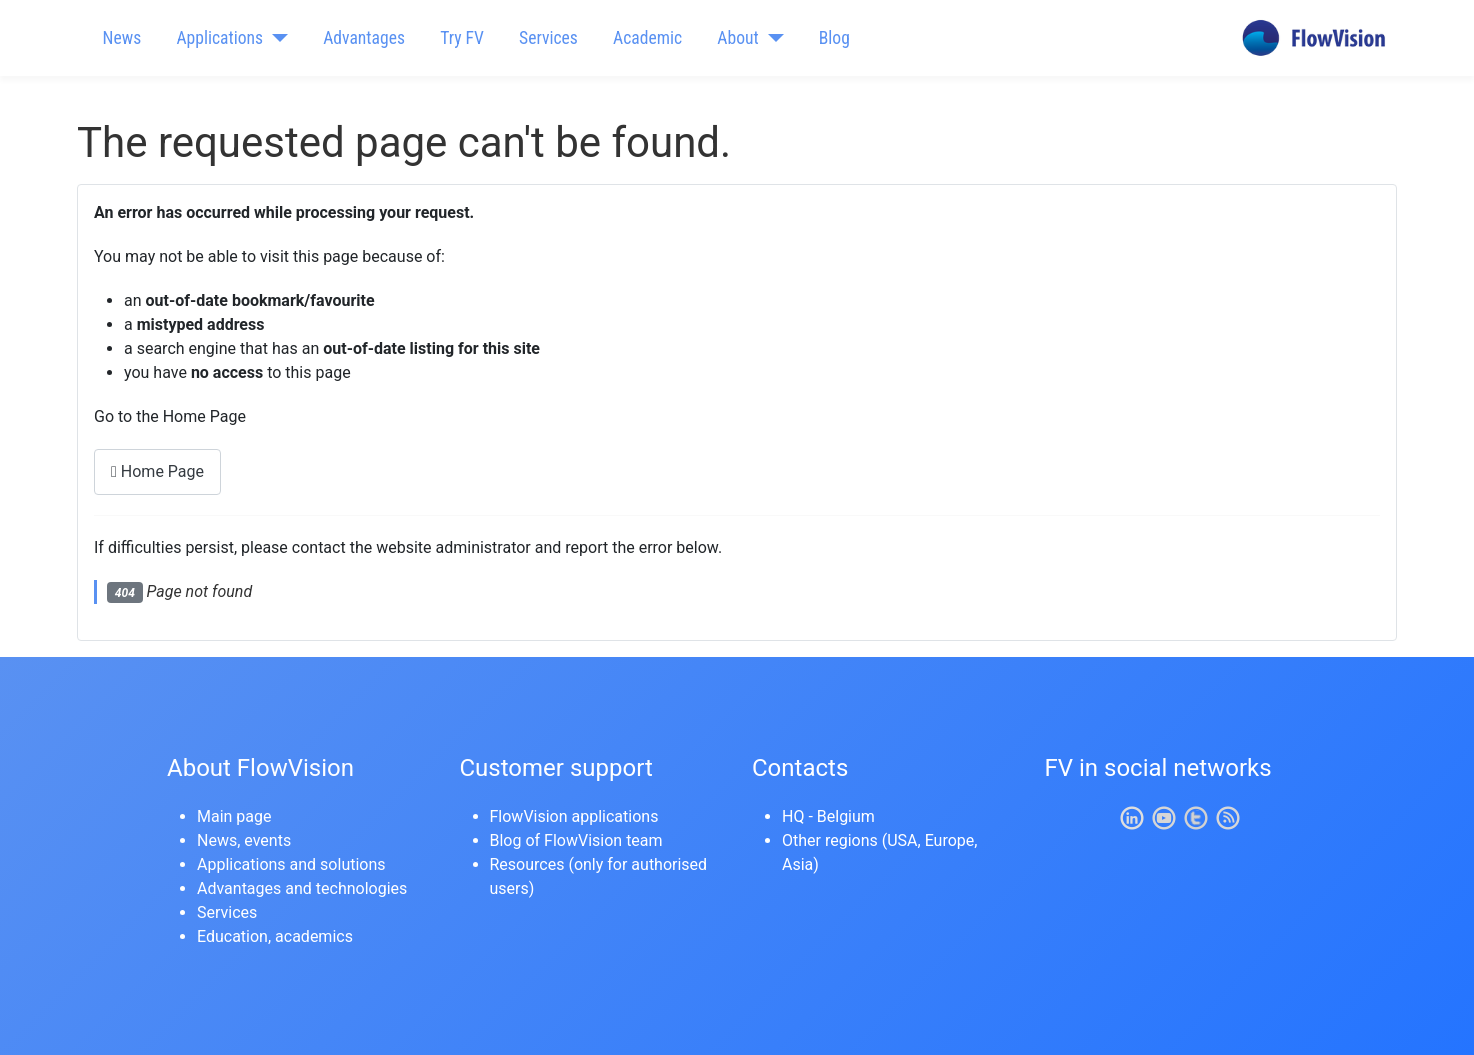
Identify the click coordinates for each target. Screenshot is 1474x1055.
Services (548, 38)
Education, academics (275, 936)
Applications (219, 38)
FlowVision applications (574, 816)
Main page (234, 816)
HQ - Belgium (828, 816)
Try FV (462, 38)
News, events (244, 840)
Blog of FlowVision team (576, 840)
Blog (834, 38)
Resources (527, 864)
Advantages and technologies (302, 888)
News (122, 38)
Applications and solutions (291, 864)
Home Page (157, 471)
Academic (647, 38)
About (737, 38)
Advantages (364, 38)
